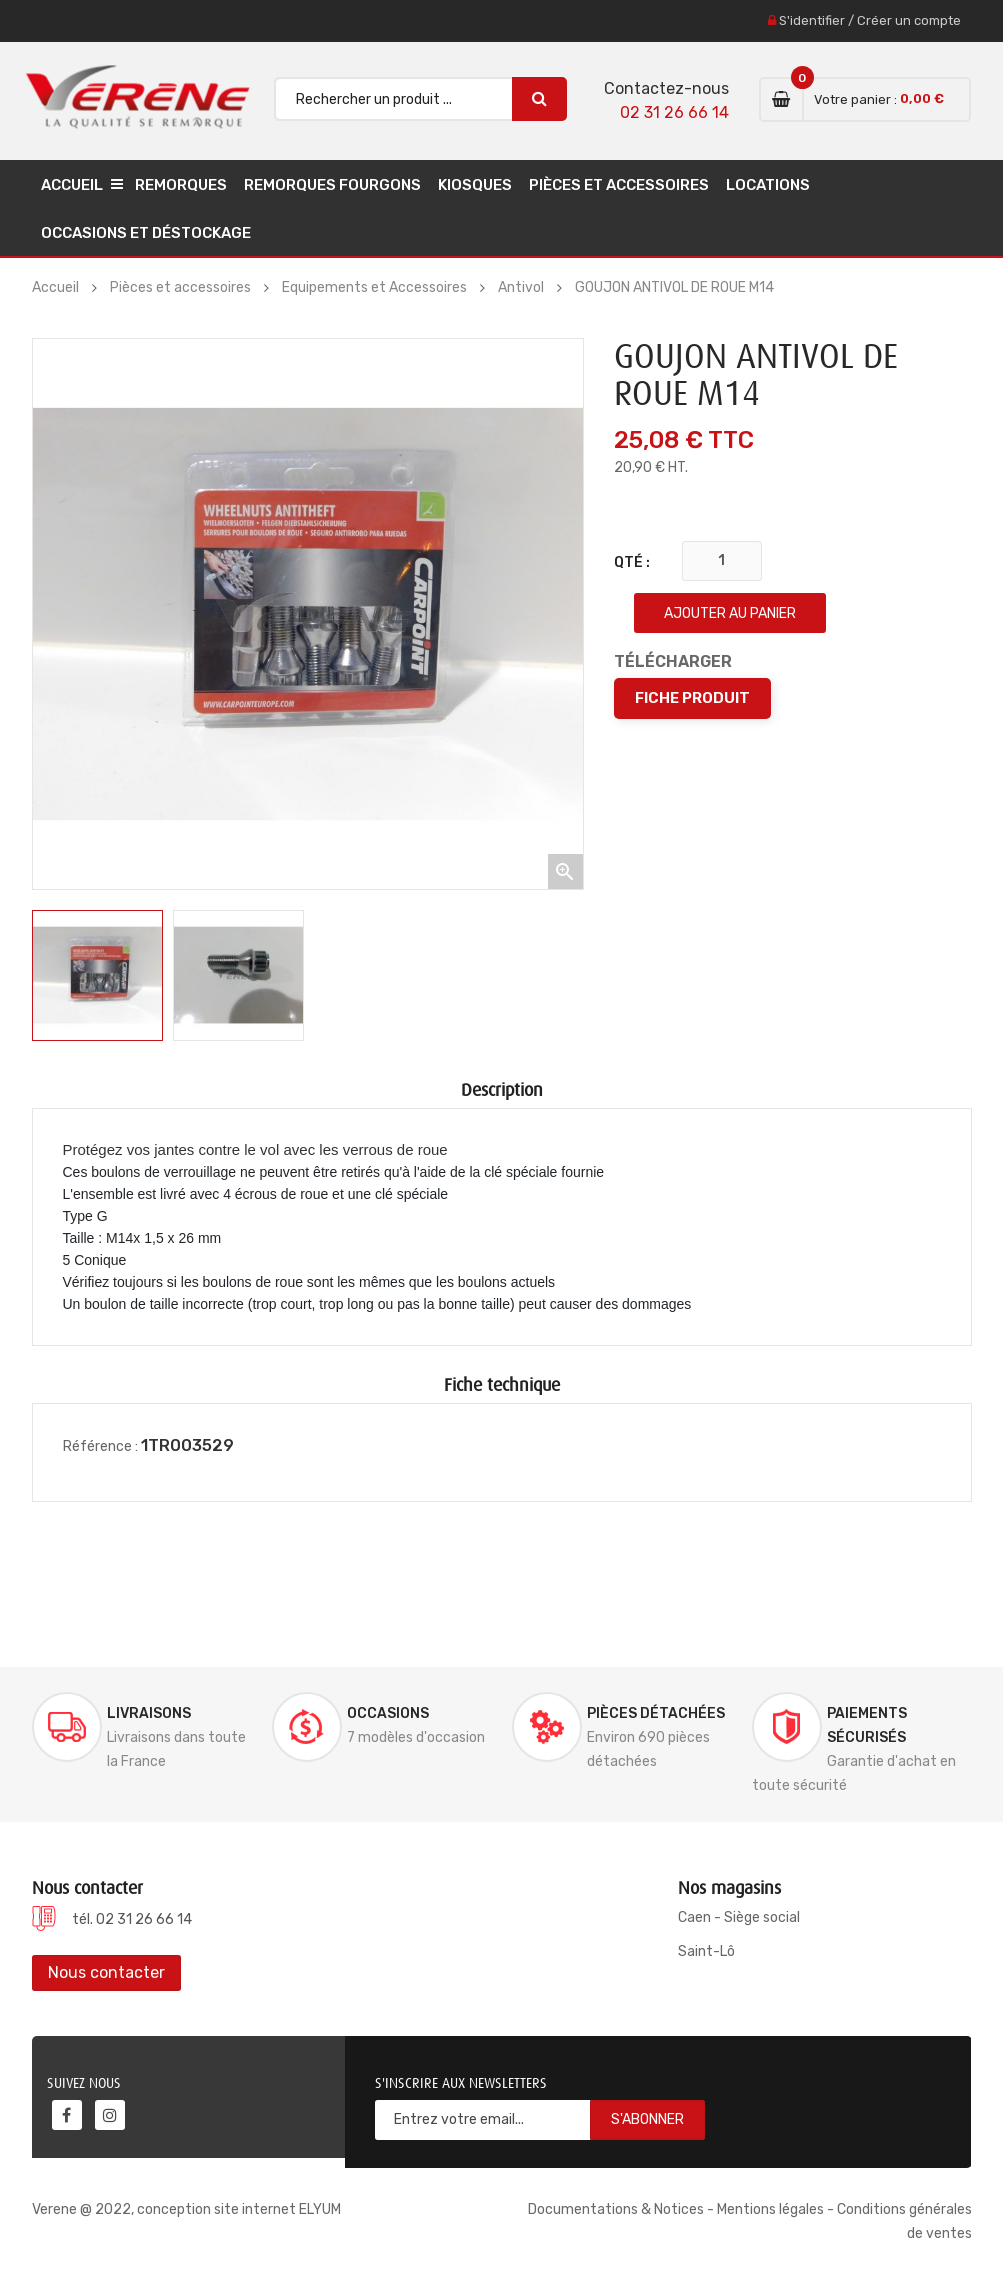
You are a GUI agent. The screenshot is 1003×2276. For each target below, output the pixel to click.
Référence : (100, 1446)
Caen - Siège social (739, 1917)
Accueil (72, 185)
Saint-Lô (706, 1951)
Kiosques (475, 185)
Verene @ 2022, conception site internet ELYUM (186, 2209)
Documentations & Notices (616, 2209)
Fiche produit (692, 698)
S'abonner (647, 2119)
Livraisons (149, 1713)
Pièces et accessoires (619, 185)
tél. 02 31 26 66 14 (132, 1919)
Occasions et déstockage (146, 233)
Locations (768, 185)
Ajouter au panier (730, 613)
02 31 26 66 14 (674, 112)
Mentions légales (770, 2209)
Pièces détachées (656, 1713)
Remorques (181, 185)
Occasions (388, 1713)
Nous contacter (106, 1972)
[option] (97, 975)
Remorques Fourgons (332, 185)
